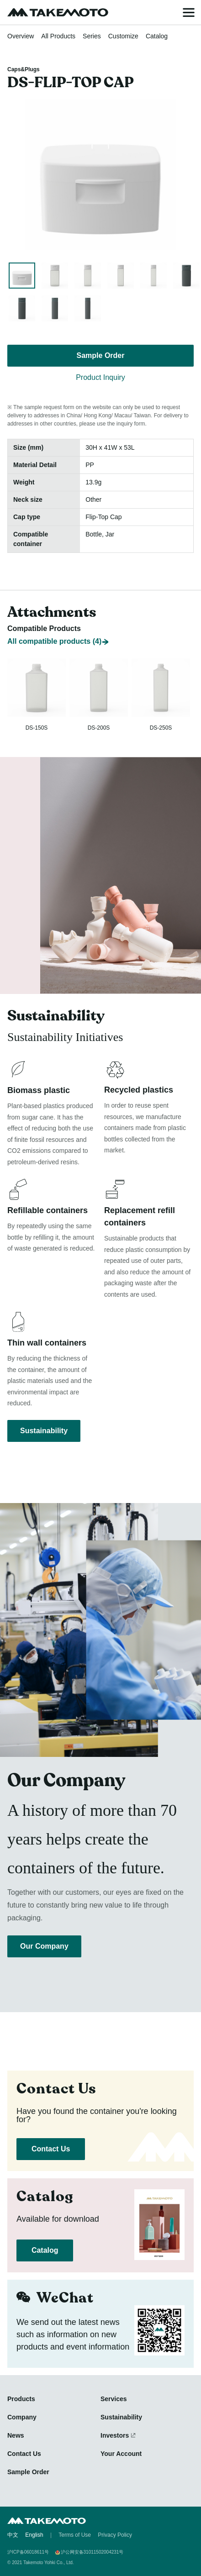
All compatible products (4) (54, 641)
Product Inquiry (100, 377)
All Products (58, 36)
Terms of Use (74, 2535)
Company (22, 2417)
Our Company (44, 1946)
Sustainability (44, 1431)
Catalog (157, 36)
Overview (20, 36)
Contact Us (50, 2149)
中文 (12, 2535)
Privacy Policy (115, 2535)
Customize (123, 36)
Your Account (121, 2453)
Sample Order (101, 355)
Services (113, 2399)
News (15, 2435)
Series (92, 36)
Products (21, 2399)
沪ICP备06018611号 (28, 2552)
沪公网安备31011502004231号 (92, 2552)
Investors (114, 2435)
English (34, 2535)
